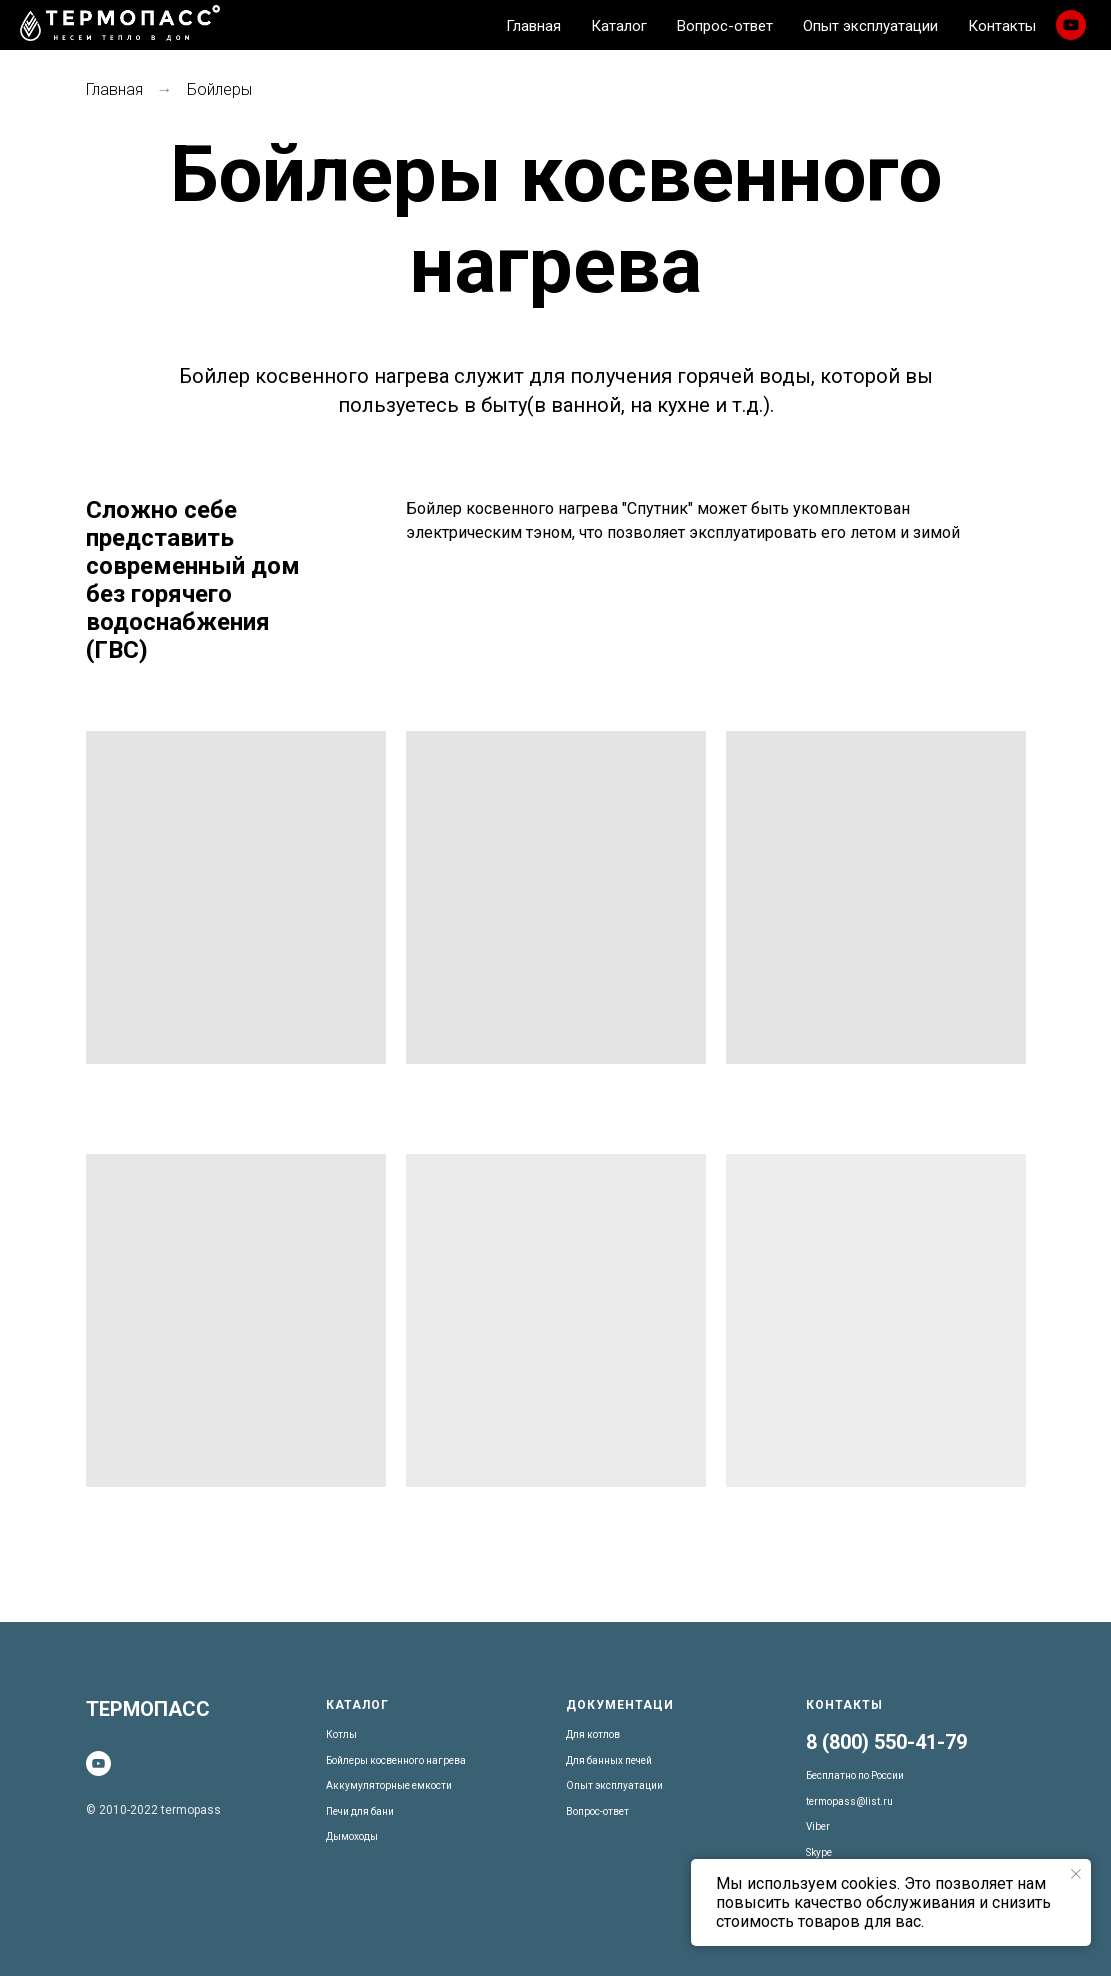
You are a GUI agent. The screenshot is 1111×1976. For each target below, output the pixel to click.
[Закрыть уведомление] (1076, 1874)
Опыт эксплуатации (614, 1785)
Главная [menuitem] (533, 26)
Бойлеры (219, 89)
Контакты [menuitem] (1002, 26)
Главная (114, 89)
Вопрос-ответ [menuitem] (725, 26)
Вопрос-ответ (597, 1811)
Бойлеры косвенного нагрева (396, 1760)
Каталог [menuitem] (619, 26)
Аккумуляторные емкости (389, 1785)
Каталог (357, 1705)
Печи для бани (360, 1811)
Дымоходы (352, 1836)
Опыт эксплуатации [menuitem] (870, 26)
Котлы (341, 1734)
